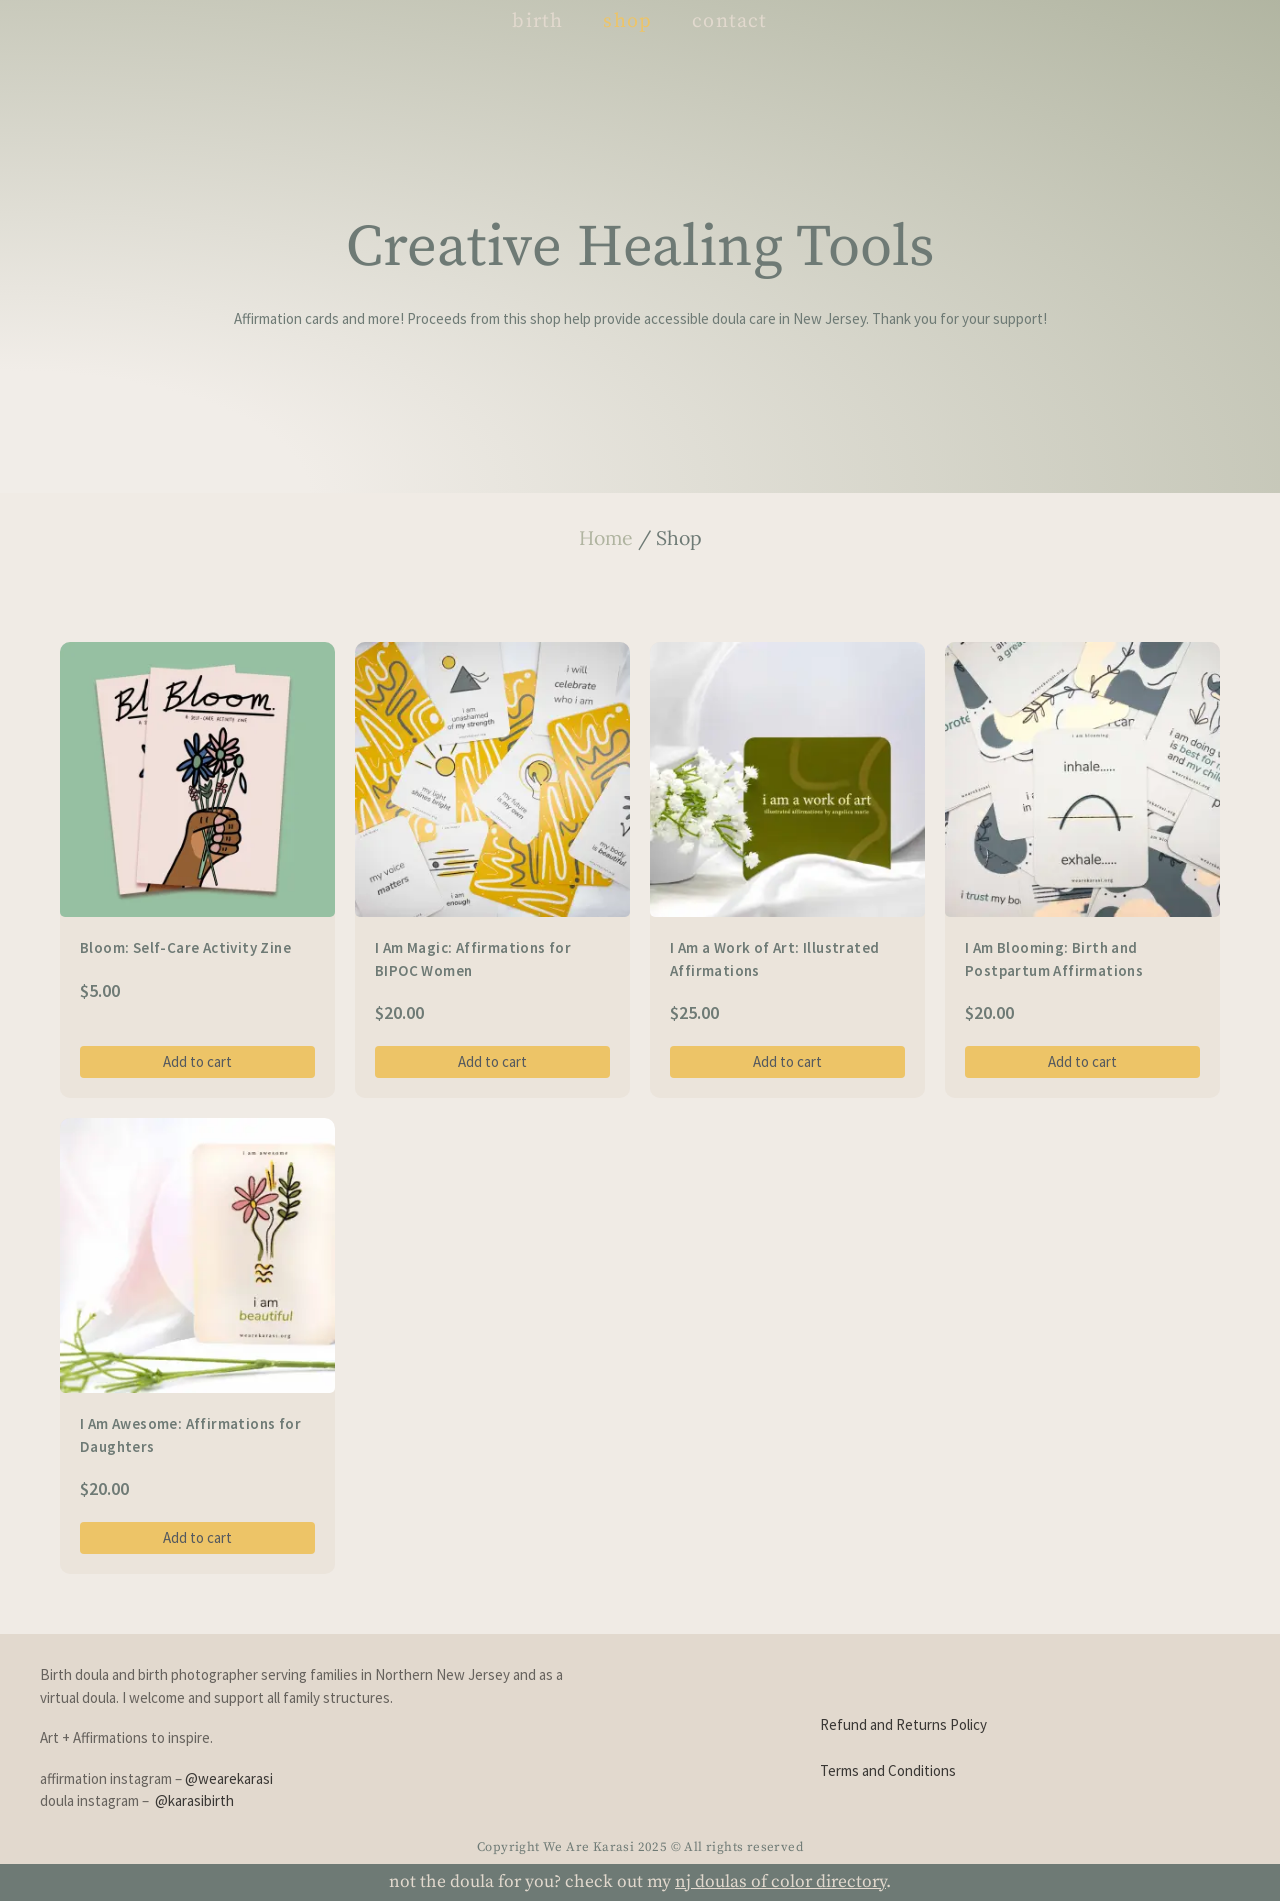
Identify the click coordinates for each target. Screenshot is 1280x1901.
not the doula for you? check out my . (640, 1882)
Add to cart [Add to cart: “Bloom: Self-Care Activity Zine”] (197, 1061)
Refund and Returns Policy (903, 1724)
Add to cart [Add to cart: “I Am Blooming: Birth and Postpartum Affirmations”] (1082, 1061)
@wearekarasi (229, 1778)
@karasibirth (194, 1800)
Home (606, 537)
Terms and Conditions (888, 1770)
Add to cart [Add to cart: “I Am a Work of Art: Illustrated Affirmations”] (787, 1061)
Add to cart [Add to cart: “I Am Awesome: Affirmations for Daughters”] (197, 1537)
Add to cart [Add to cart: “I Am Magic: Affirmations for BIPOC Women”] (492, 1061)
